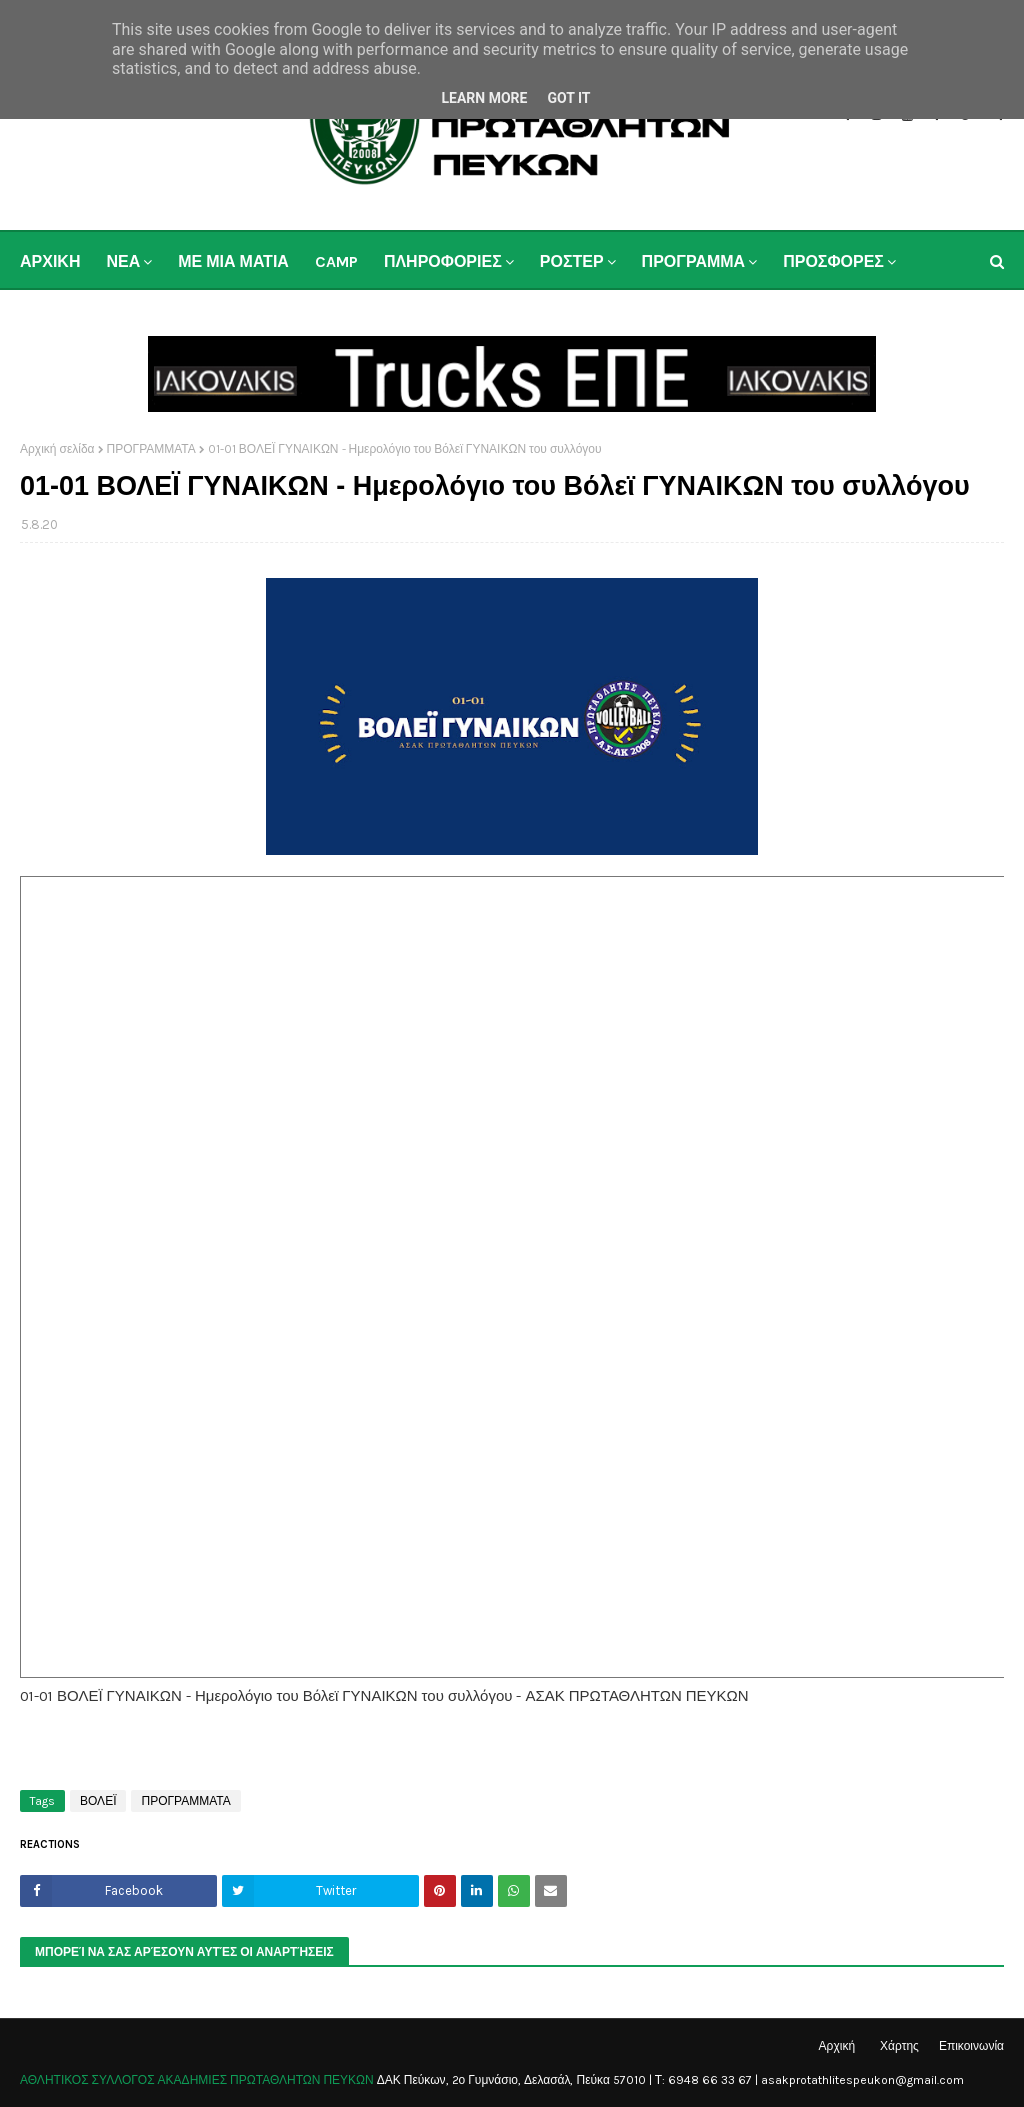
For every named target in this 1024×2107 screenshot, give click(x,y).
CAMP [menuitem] (336, 261)
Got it (568, 98)
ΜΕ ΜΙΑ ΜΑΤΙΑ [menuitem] (233, 261)
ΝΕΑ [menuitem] (123, 261)
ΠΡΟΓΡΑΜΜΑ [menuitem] (694, 261)
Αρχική (837, 2046)
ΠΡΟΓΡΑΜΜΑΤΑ (151, 449)
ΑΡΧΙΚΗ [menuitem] (50, 261)
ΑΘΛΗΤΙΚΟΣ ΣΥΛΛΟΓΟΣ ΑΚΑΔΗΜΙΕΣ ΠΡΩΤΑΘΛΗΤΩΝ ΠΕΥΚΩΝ (197, 2080)
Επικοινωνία (971, 2046)
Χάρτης (899, 2046)
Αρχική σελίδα (57, 449)
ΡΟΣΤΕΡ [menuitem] (572, 261)
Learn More (484, 98)
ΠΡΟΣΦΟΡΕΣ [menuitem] (833, 261)
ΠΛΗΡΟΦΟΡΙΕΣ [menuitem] (443, 261)
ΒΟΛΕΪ (98, 1801)
